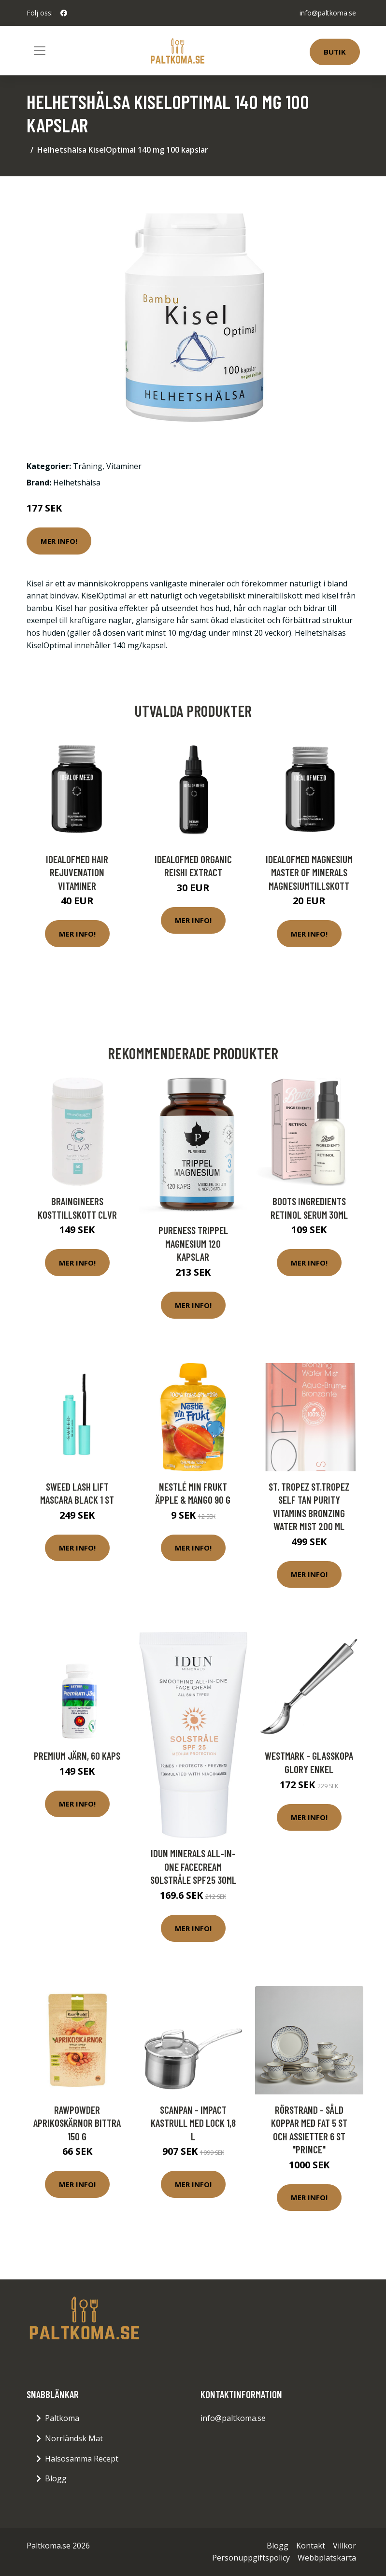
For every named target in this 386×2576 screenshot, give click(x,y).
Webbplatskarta (327, 2557)
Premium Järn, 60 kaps (77, 1756)
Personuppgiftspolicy (251, 2557)
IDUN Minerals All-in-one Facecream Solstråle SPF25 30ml (193, 1866)
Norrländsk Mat (74, 2438)
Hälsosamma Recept (81, 2458)
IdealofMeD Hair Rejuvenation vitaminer (77, 872)
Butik (335, 52)
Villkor (344, 2545)
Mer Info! (59, 541)
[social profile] (64, 13)
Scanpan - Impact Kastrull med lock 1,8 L (193, 2123)
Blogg (56, 2478)
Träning (87, 466)
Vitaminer (124, 466)
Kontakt (310, 2545)
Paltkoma (62, 2418)
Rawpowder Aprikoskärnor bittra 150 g (77, 2123)
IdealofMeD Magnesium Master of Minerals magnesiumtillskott (309, 872)
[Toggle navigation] (40, 51)
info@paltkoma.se (328, 12)
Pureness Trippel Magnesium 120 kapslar (193, 1243)
